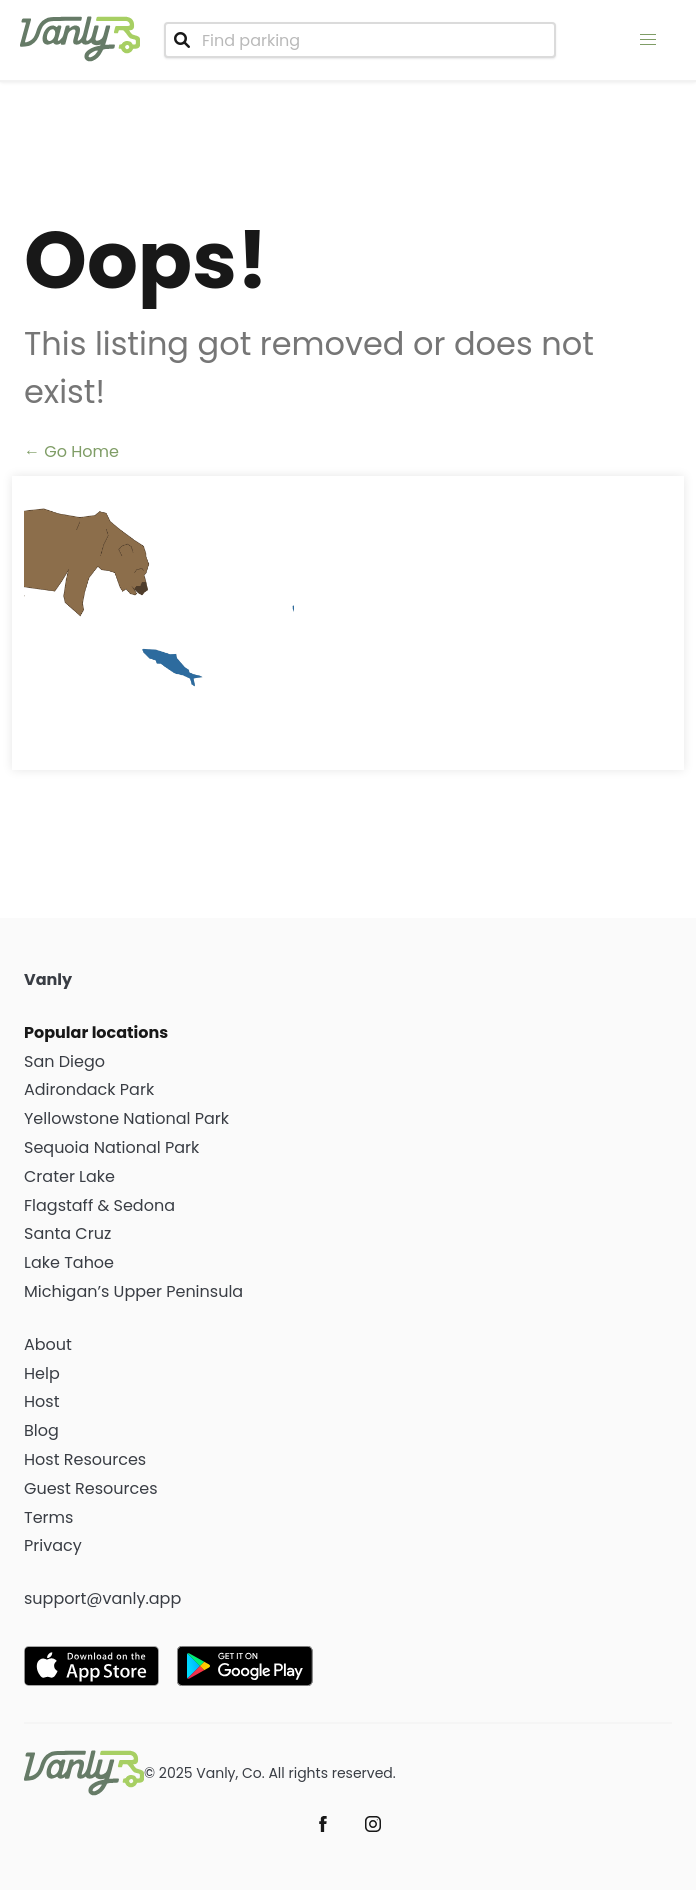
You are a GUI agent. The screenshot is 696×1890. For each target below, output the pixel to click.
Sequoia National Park (111, 1147)
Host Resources (85, 1459)
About (48, 1344)
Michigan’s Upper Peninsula (133, 1291)
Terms (48, 1517)
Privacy (53, 1545)
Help (42, 1373)
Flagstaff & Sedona (99, 1205)
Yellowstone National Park (126, 1118)
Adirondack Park (89, 1089)
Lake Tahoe (69, 1262)
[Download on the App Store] (96, 1666)
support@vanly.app (102, 1598)
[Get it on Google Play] (249, 1666)
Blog (41, 1430)
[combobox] (360, 40)
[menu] (648, 40)
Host (42, 1401)
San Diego (64, 1061)
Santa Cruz (67, 1233)
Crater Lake (69, 1176)
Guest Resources (91, 1488)
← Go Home (71, 451)
